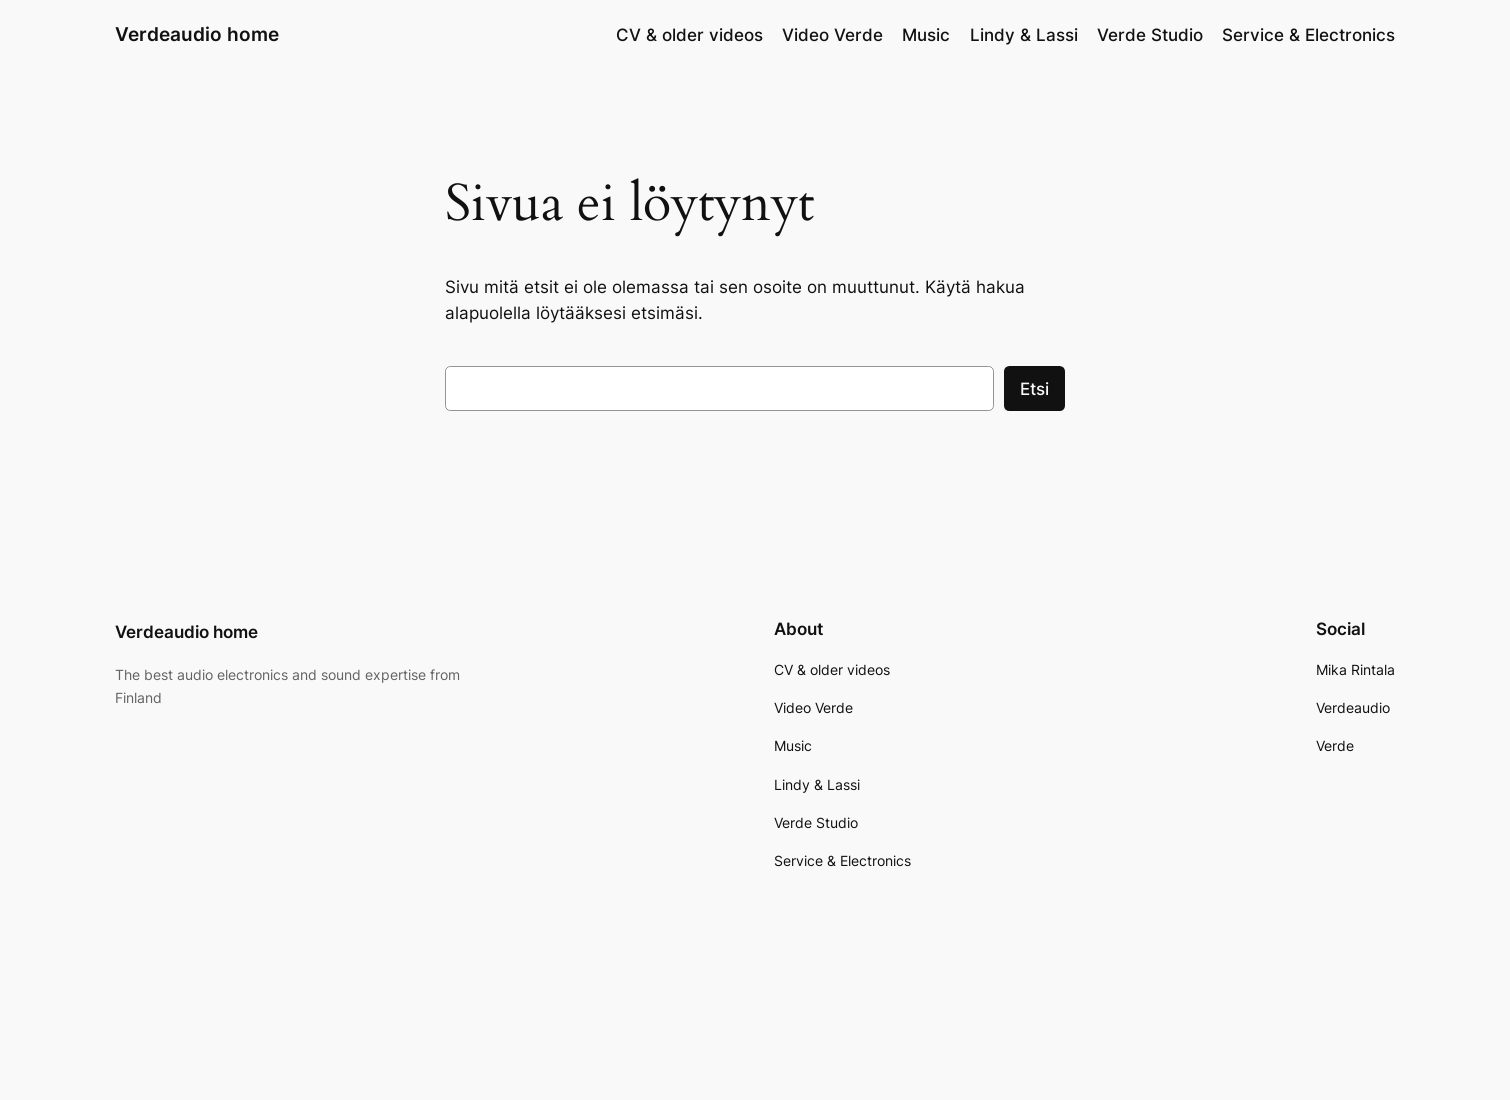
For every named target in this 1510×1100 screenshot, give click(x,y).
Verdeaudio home (197, 34)
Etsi (1034, 389)
